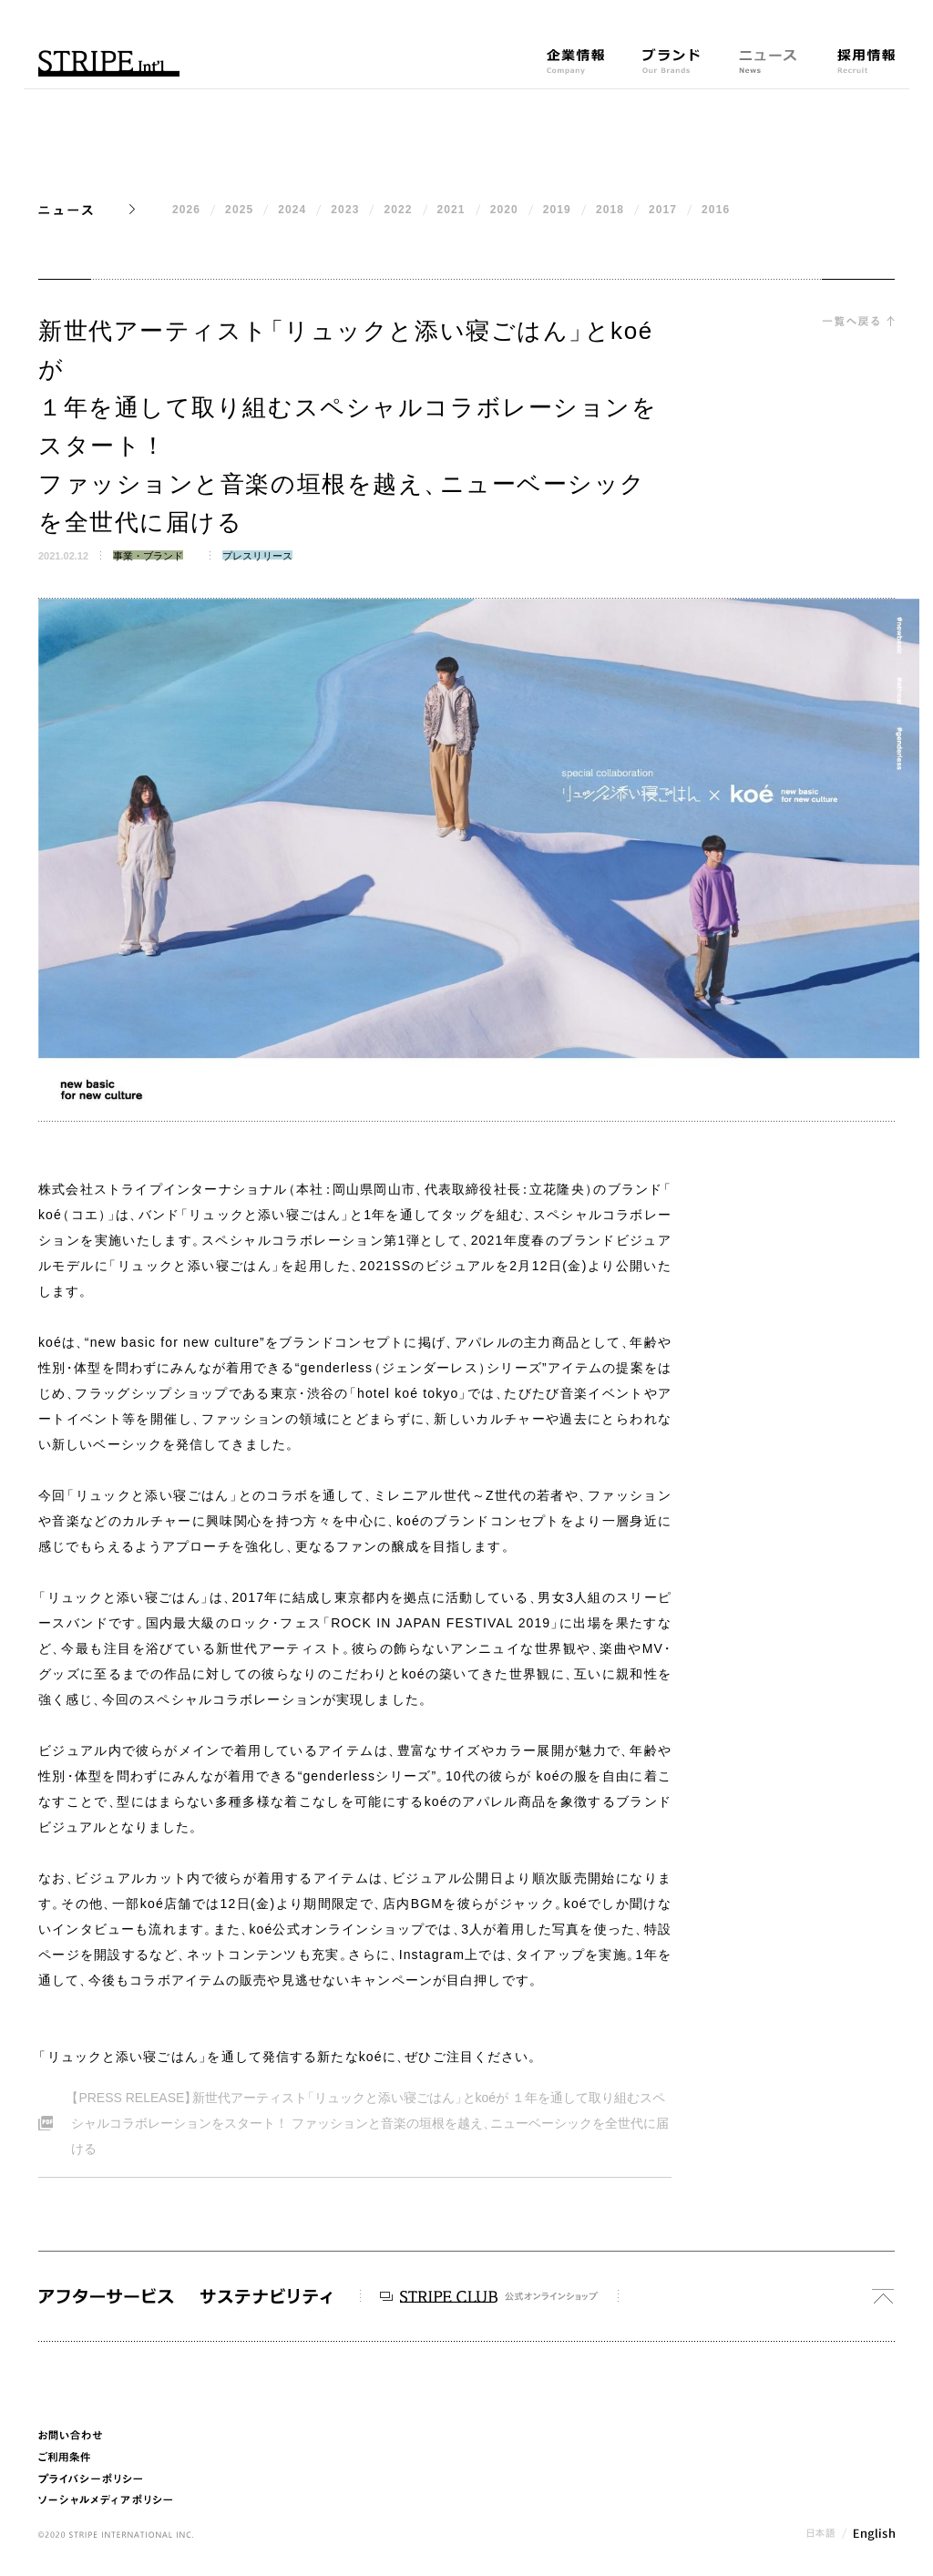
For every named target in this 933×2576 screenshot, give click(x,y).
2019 (557, 209)
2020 (504, 209)
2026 (186, 209)
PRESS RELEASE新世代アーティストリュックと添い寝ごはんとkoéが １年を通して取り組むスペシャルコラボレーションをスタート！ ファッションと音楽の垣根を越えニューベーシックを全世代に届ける (367, 2120)
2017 (663, 209)
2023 (345, 209)
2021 (451, 209)
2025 (239, 209)
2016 (716, 209)
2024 (292, 209)
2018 (610, 209)
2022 (398, 209)
